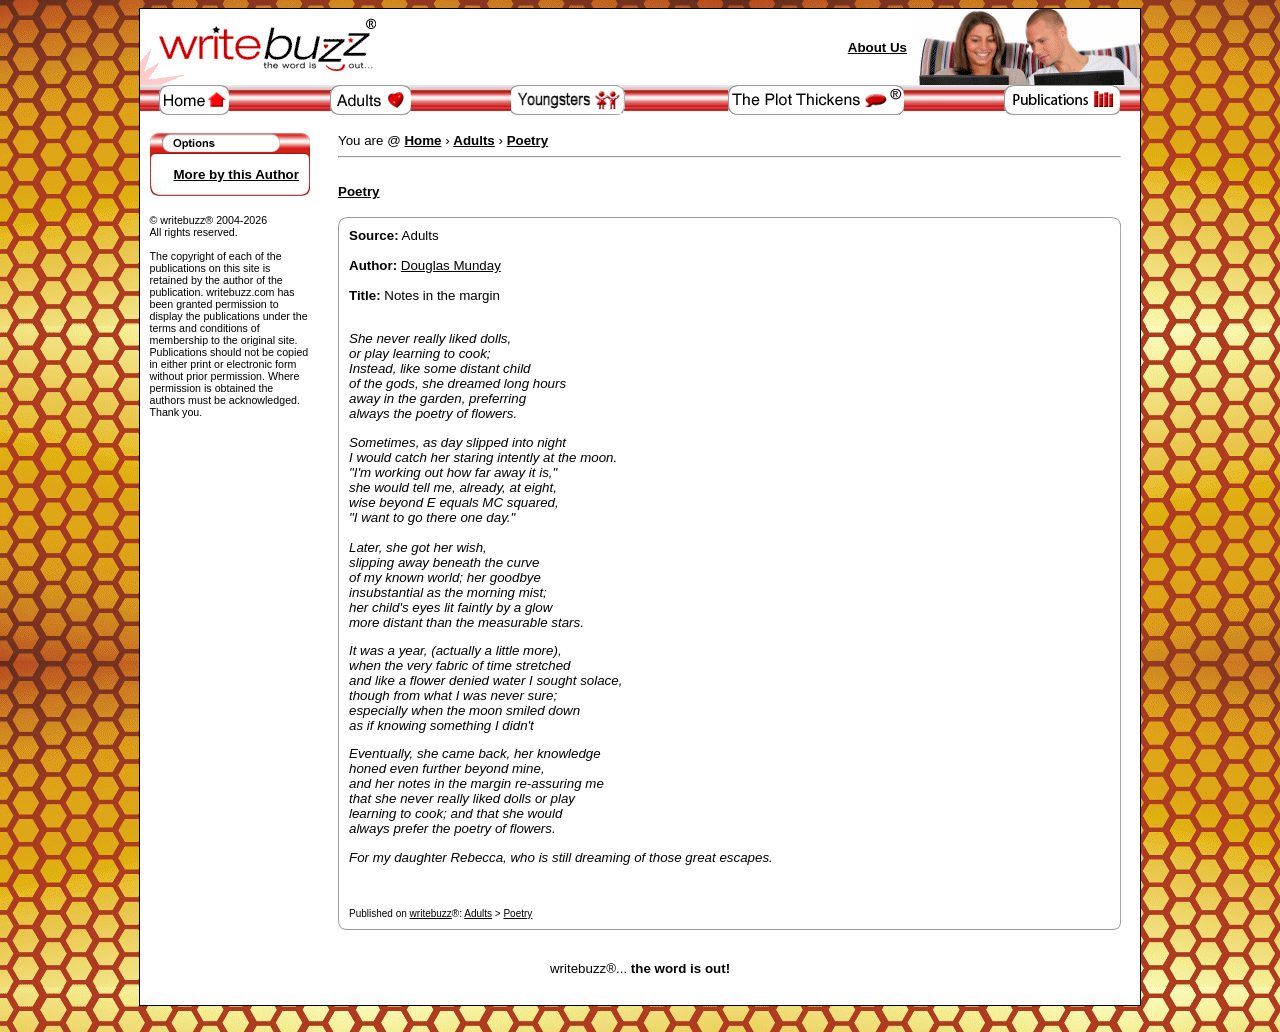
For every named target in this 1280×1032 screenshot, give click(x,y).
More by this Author (236, 174)
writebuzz (431, 913)
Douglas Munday (451, 265)
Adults (478, 913)
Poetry (517, 913)
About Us (877, 47)
